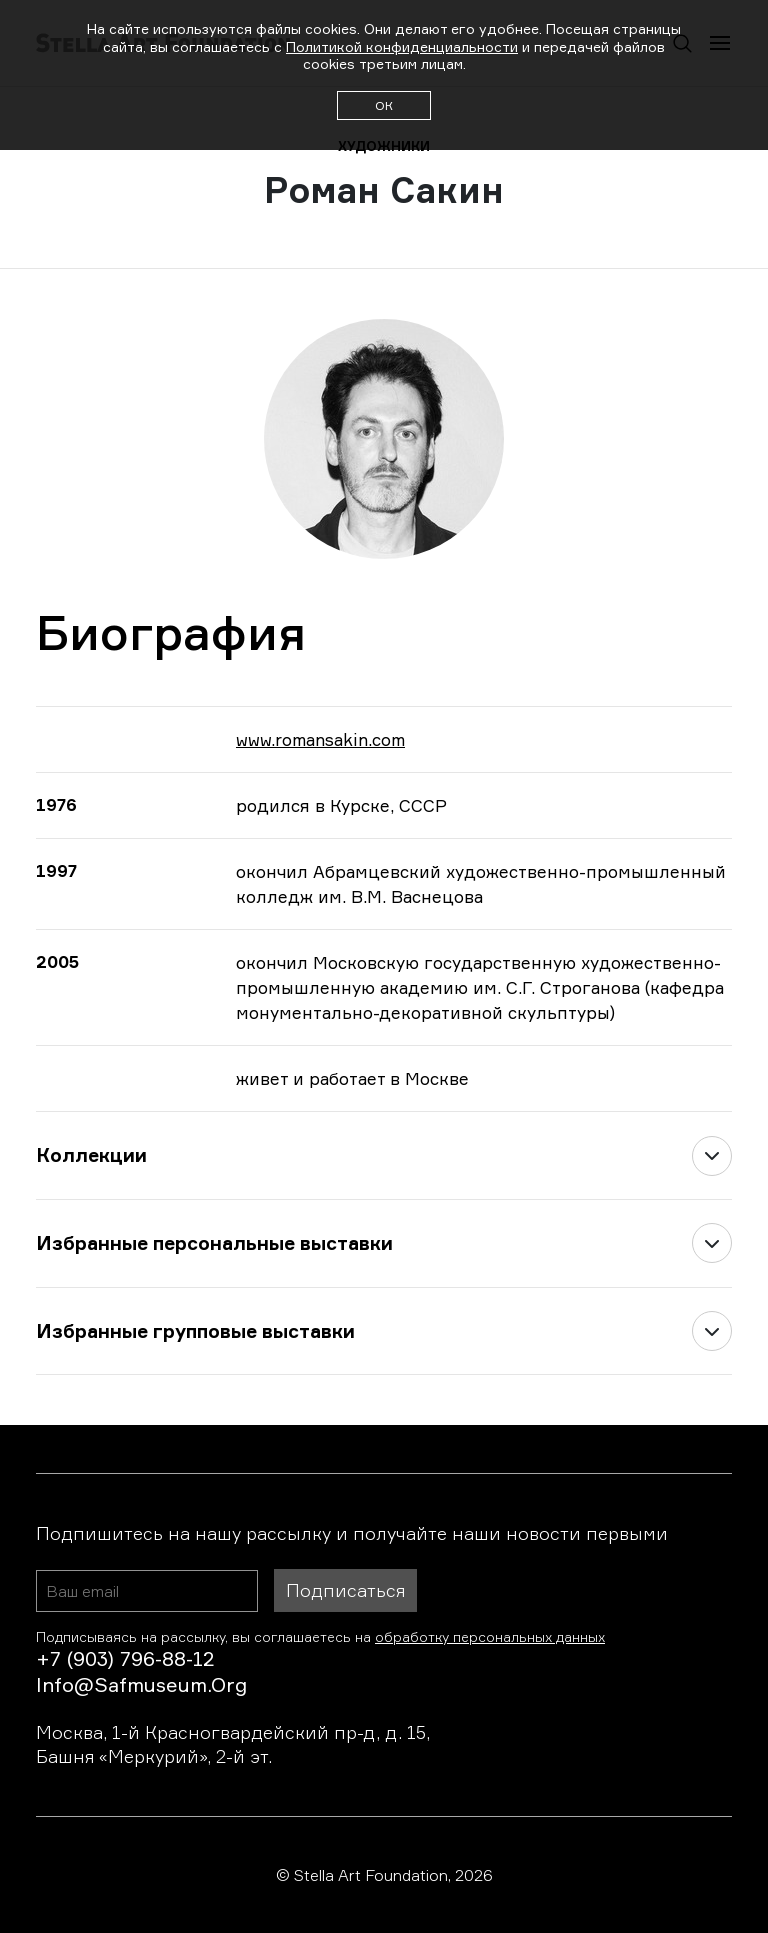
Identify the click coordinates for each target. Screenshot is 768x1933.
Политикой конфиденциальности (402, 46)
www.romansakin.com (320, 739)
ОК (384, 105)
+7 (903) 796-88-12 (125, 1658)
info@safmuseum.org (141, 1684)
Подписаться (345, 1590)
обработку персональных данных (490, 1636)
